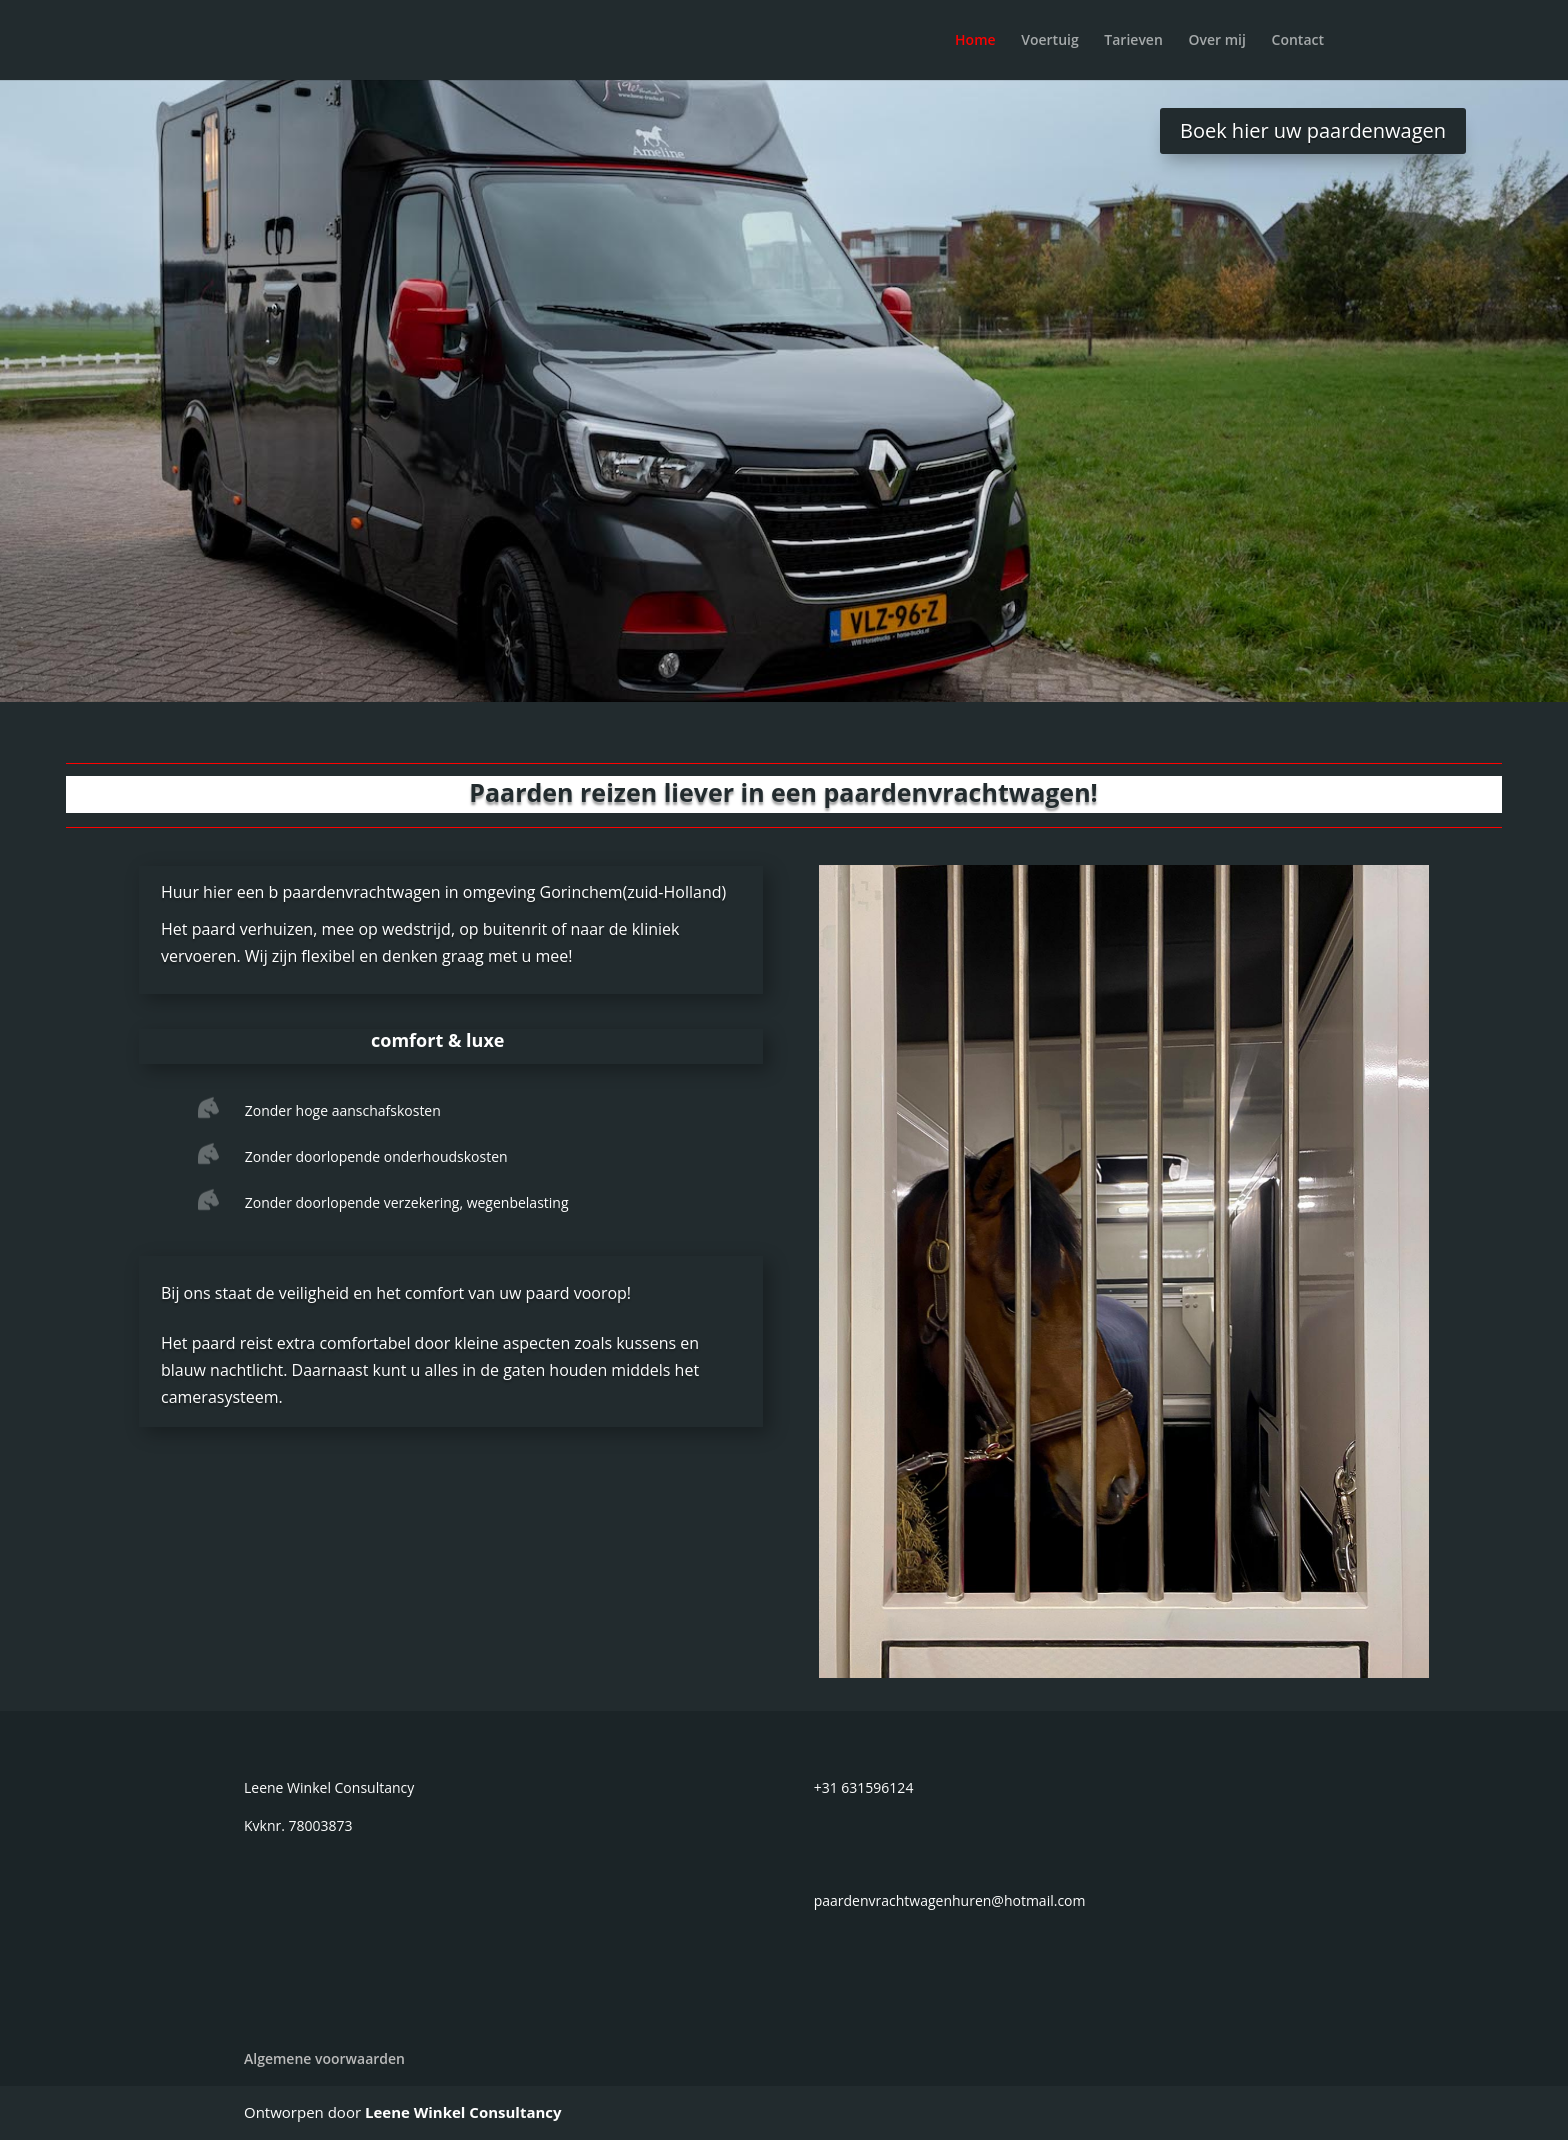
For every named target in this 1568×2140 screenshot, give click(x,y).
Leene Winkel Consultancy (463, 2112)
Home (975, 41)
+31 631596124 (864, 1787)
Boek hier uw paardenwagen (1313, 130)
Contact (1298, 41)
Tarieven (1133, 41)
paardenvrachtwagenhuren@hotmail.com (950, 1900)
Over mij (1216, 41)
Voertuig (1049, 41)
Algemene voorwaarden (324, 2058)
